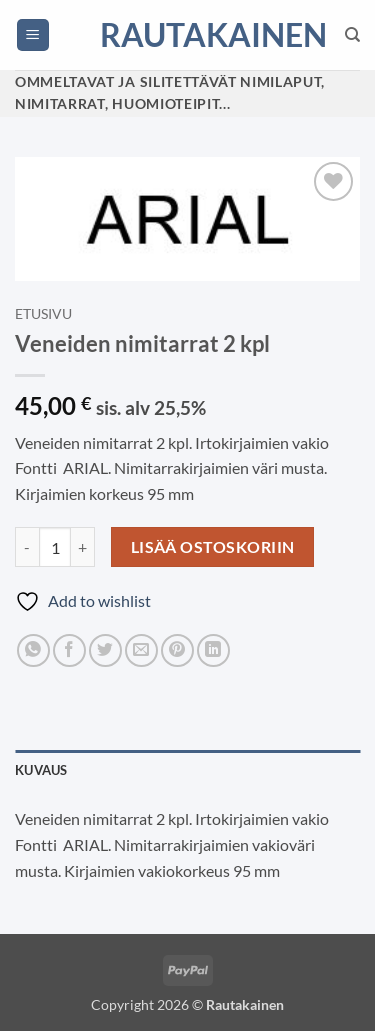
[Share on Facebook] (69, 650)
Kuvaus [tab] (41, 770)
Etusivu (43, 314)
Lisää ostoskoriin (213, 547)
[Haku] (352, 35)
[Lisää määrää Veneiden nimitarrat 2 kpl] (83, 547)
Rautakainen (188, 35)
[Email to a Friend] (141, 650)
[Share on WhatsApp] (33, 650)
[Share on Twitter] (105, 650)
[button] (33, 35)
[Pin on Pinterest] (177, 650)
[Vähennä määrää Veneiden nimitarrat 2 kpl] (27, 547)
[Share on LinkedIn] (213, 650)
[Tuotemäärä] (55, 547)
